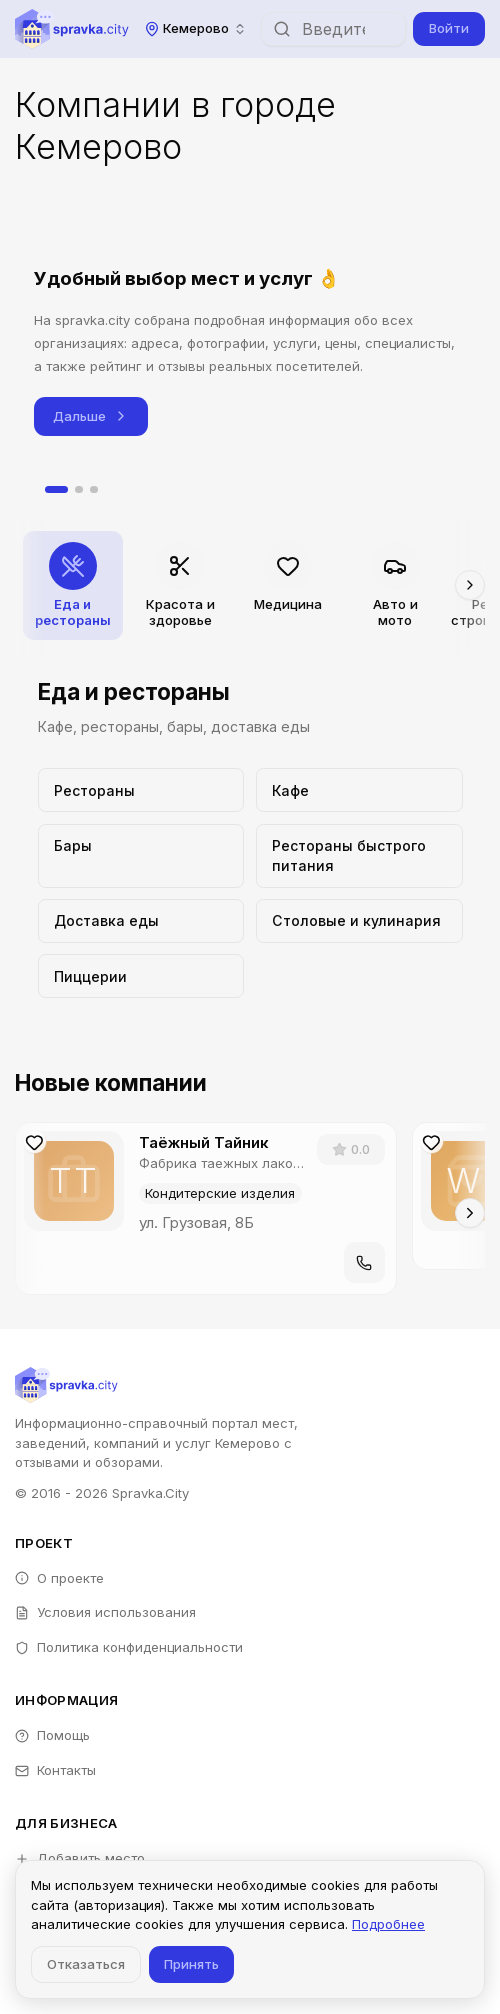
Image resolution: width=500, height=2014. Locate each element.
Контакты (55, 1770)
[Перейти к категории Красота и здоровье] (180, 586)
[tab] (56, 490)
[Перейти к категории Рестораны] (141, 790)
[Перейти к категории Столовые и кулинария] (359, 921)
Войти (449, 28)
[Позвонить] (364, 1262)
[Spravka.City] (72, 29)
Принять (191, 1964)
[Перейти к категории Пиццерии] (141, 976)
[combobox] (195, 28)
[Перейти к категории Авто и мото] (395, 586)
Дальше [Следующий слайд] (91, 416)
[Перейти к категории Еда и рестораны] (73, 586)
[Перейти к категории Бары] (141, 856)
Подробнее (388, 1924)
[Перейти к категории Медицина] (288, 586)
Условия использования (105, 1612)
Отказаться (86, 1964)
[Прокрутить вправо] (470, 585)
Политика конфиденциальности (129, 1647)
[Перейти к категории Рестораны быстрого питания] (359, 856)
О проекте (59, 1578)
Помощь (52, 1735)
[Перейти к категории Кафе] (359, 790)
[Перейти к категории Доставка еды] (141, 921)
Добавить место (80, 1858)
